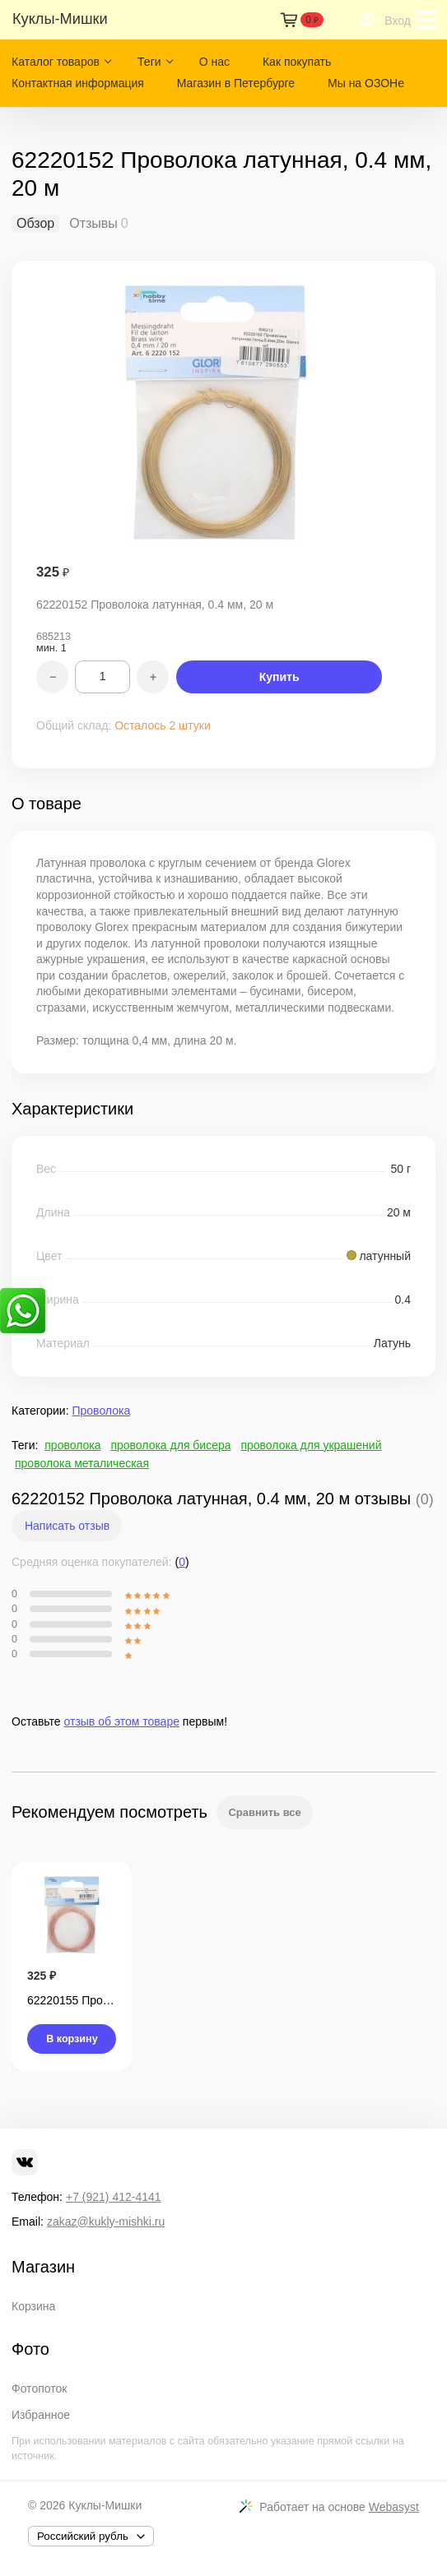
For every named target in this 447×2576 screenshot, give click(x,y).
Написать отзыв (67, 1525)
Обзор (35, 223)
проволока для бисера (170, 1445)
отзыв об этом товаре (121, 1721)
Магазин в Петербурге (236, 83)
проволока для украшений (310, 1445)
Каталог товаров (56, 61)
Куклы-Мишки (105, 2505)
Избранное (41, 2414)
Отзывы (93, 223)
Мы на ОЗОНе (366, 83)
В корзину (72, 2039)
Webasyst (394, 2506)
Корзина (33, 2306)
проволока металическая (82, 1463)
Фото (30, 2349)
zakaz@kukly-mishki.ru (106, 2221)
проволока (72, 1445)
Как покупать (297, 61)
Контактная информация (78, 83)
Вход (397, 20)
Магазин (43, 2266)
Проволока (101, 1410)
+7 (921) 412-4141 (113, 2196)
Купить (279, 676)
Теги (149, 61)
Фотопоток (39, 2388)
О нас (214, 61)
